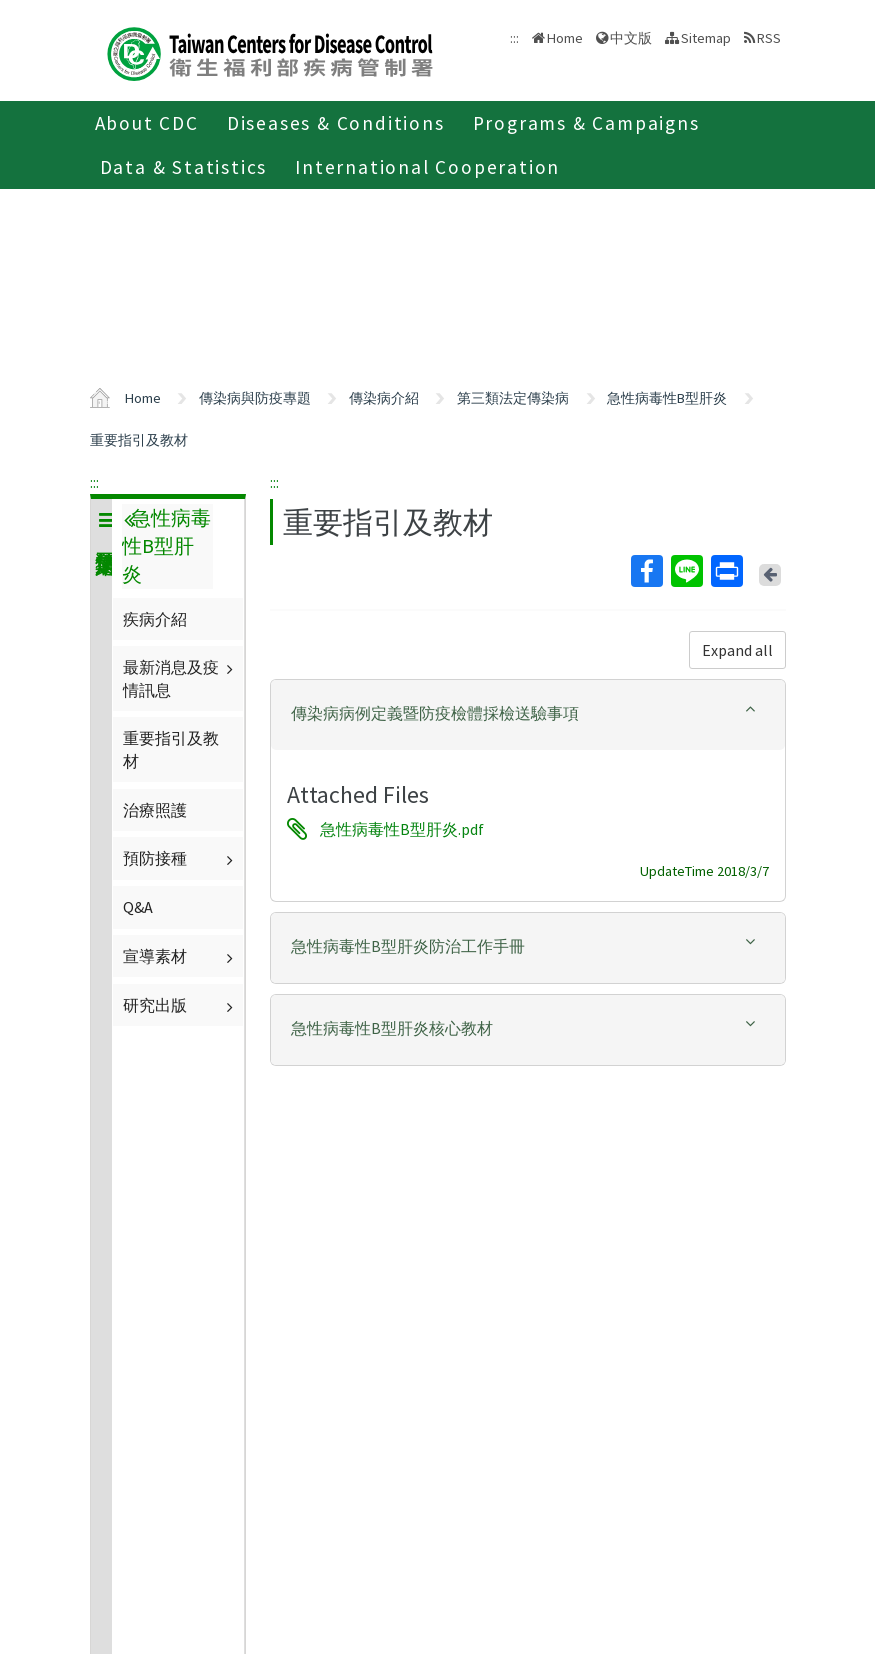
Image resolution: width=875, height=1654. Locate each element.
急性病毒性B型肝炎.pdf (402, 829)
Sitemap (706, 38)
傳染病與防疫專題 (255, 398)
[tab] (528, 715)
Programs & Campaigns (586, 123)
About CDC (147, 123)
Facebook (646, 571)
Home (565, 38)
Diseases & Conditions (336, 123)
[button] (528, 713)
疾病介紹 (155, 619)
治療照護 (155, 810)
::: (94, 482)
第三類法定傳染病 (513, 398)
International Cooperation (427, 167)
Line (686, 571)
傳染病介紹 (384, 398)
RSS (769, 38)
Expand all (737, 650)
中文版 (631, 38)
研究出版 (180, 1005)
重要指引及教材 (139, 440)
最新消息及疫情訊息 (180, 678)
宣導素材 (180, 956)
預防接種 (180, 858)
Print (726, 571)
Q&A (138, 907)
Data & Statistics (184, 167)
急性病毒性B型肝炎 (667, 398)
